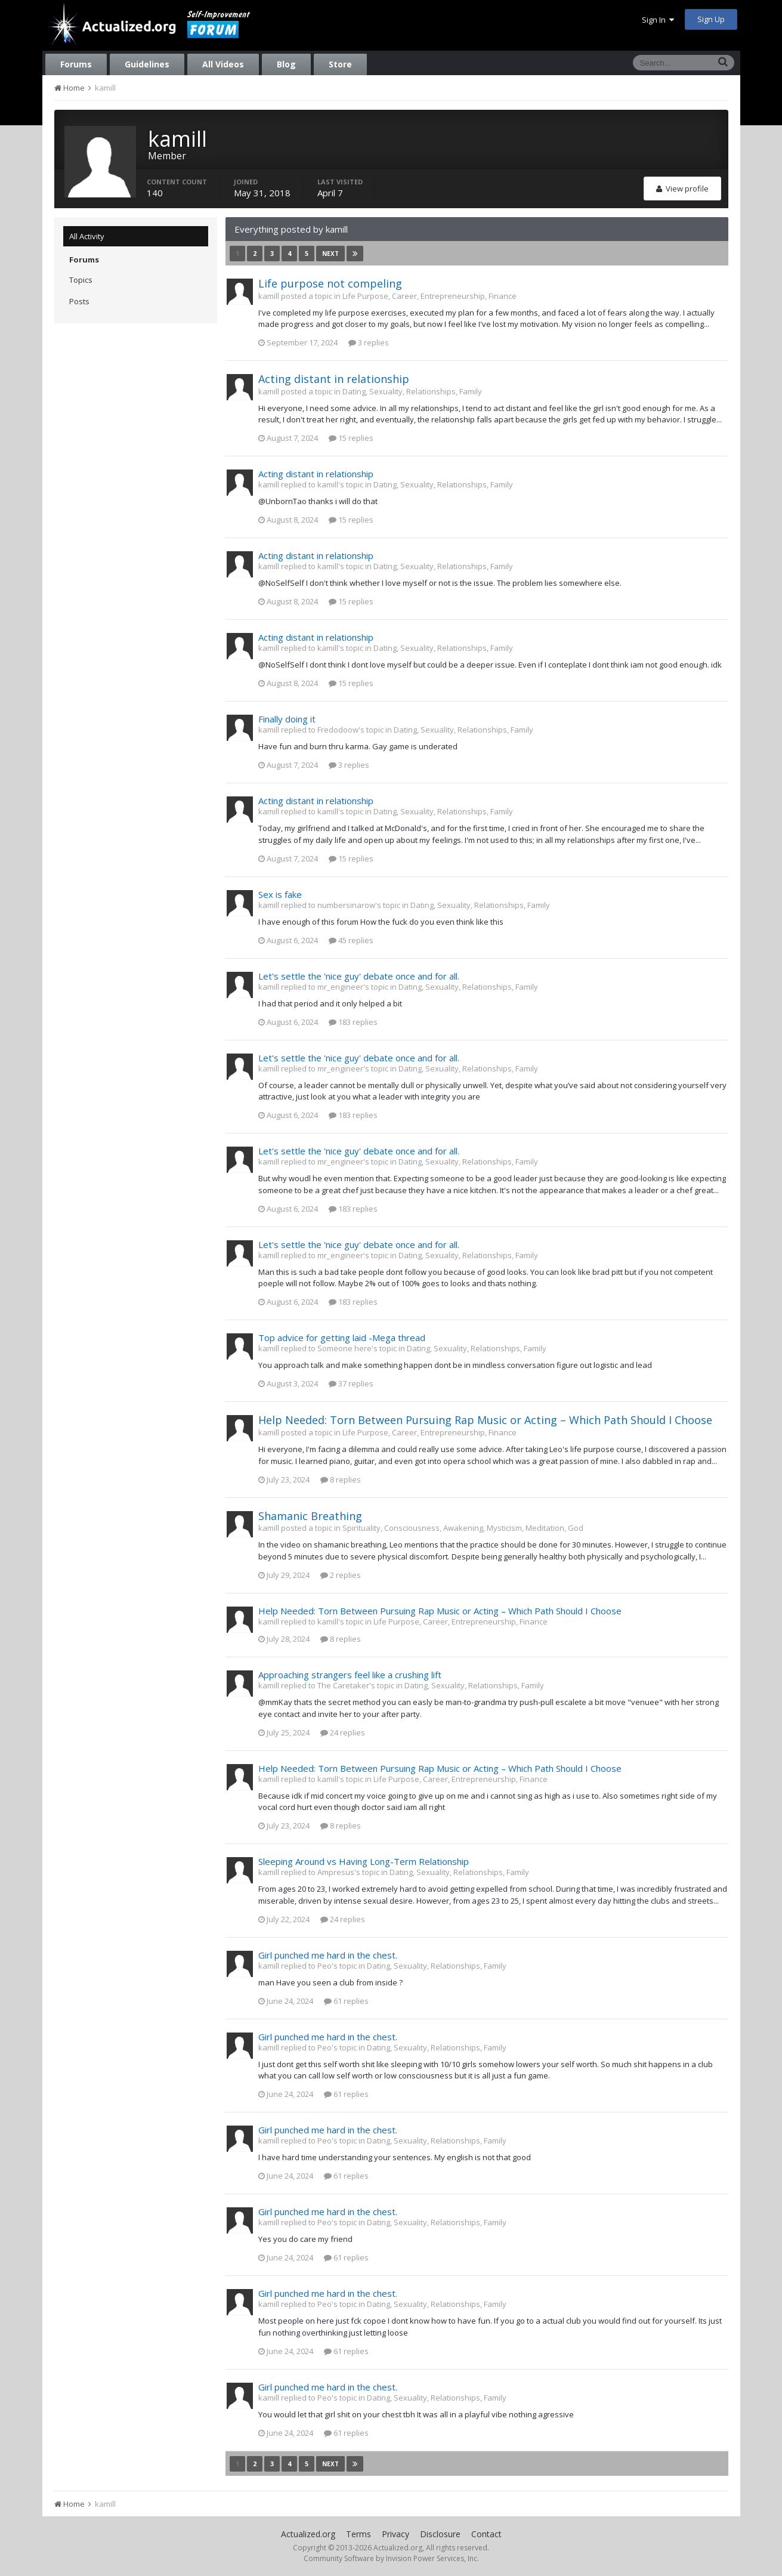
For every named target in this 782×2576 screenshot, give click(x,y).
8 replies (340, 1479)
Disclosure (440, 2534)
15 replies (351, 438)
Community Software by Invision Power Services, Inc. (391, 2558)
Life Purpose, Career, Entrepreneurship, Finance (429, 296)
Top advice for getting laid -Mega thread (341, 1337)
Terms (358, 2534)
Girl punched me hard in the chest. (327, 1955)
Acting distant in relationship (333, 379)
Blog (286, 64)
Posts (79, 301)
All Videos (223, 64)
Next (330, 253)
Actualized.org (308, 2534)
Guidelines (147, 64)
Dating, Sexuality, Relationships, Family (412, 391)
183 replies (353, 1022)
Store (340, 64)
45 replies (351, 940)
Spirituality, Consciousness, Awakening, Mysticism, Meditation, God (462, 1527)
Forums (76, 64)
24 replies (342, 1732)
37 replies (351, 1383)
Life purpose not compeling (330, 283)
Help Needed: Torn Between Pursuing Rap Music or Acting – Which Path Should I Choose (485, 1420)
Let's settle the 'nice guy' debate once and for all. (358, 976)
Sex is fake (280, 894)
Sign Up (711, 19)
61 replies (346, 2001)
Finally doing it (287, 719)
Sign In (658, 19)
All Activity (86, 236)
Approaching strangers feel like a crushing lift (349, 1675)
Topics (80, 279)
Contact (486, 2534)
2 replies (340, 1575)
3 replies (368, 342)
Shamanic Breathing (310, 1516)
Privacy (395, 2534)
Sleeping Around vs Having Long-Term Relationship (363, 1861)
